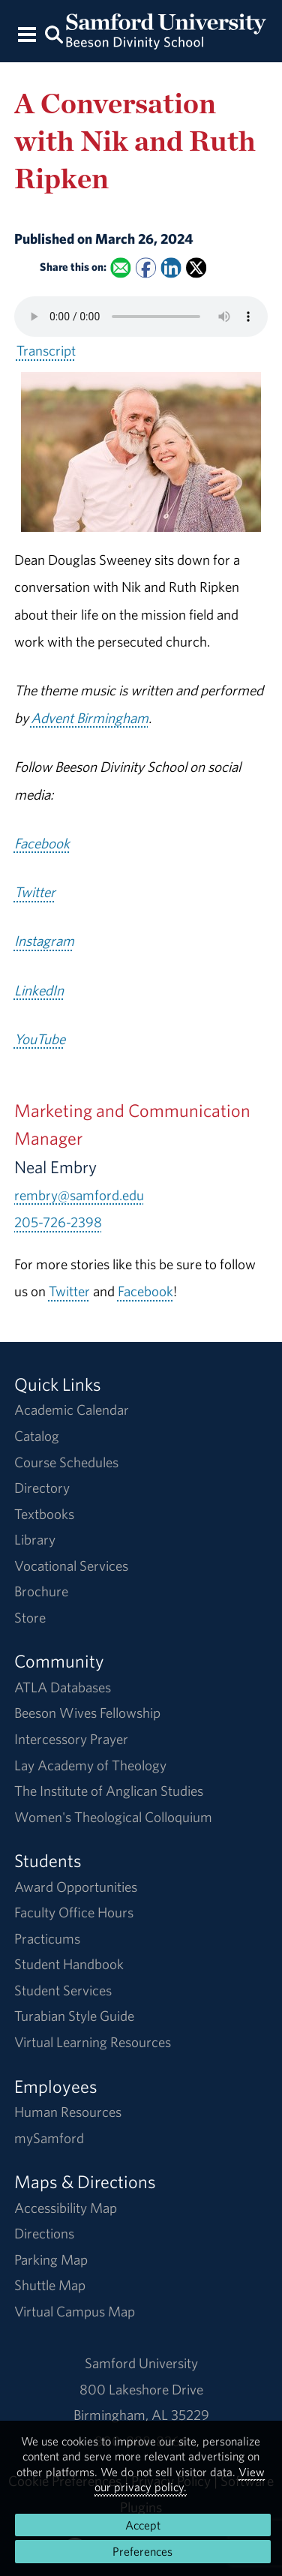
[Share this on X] (196, 267)
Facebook (145, 1291)
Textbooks (44, 1514)
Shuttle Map (50, 2285)
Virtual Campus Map (74, 2311)
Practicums (47, 1938)
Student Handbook (69, 1964)
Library (35, 1539)
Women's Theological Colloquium (113, 1817)
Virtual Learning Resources (92, 2042)
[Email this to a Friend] (120, 267)
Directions (44, 2233)
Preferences (142, 2551)
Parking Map (51, 2259)
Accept (142, 2524)
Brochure (41, 1591)
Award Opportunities (75, 1887)
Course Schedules (66, 1462)
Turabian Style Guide (74, 2016)
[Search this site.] (55, 33)
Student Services (63, 1990)
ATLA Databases (62, 1687)
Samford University (141, 2363)
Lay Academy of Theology (90, 1765)
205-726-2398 (58, 1222)
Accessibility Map (65, 2208)
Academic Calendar (71, 1410)
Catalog (36, 1436)
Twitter (69, 1291)
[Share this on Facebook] (146, 267)
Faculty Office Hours (74, 1912)
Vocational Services (71, 1566)
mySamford (49, 2138)
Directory (42, 1488)
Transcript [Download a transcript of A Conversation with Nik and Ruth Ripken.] (46, 350)
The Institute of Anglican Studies (108, 1791)
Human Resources (68, 2112)
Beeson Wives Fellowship (87, 1713)
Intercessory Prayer (71, 1739)
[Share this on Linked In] (170, 267)
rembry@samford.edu (79, 1195)
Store (30, 1617)
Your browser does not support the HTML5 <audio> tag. (141, 316)
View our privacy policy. (179, 2479)
